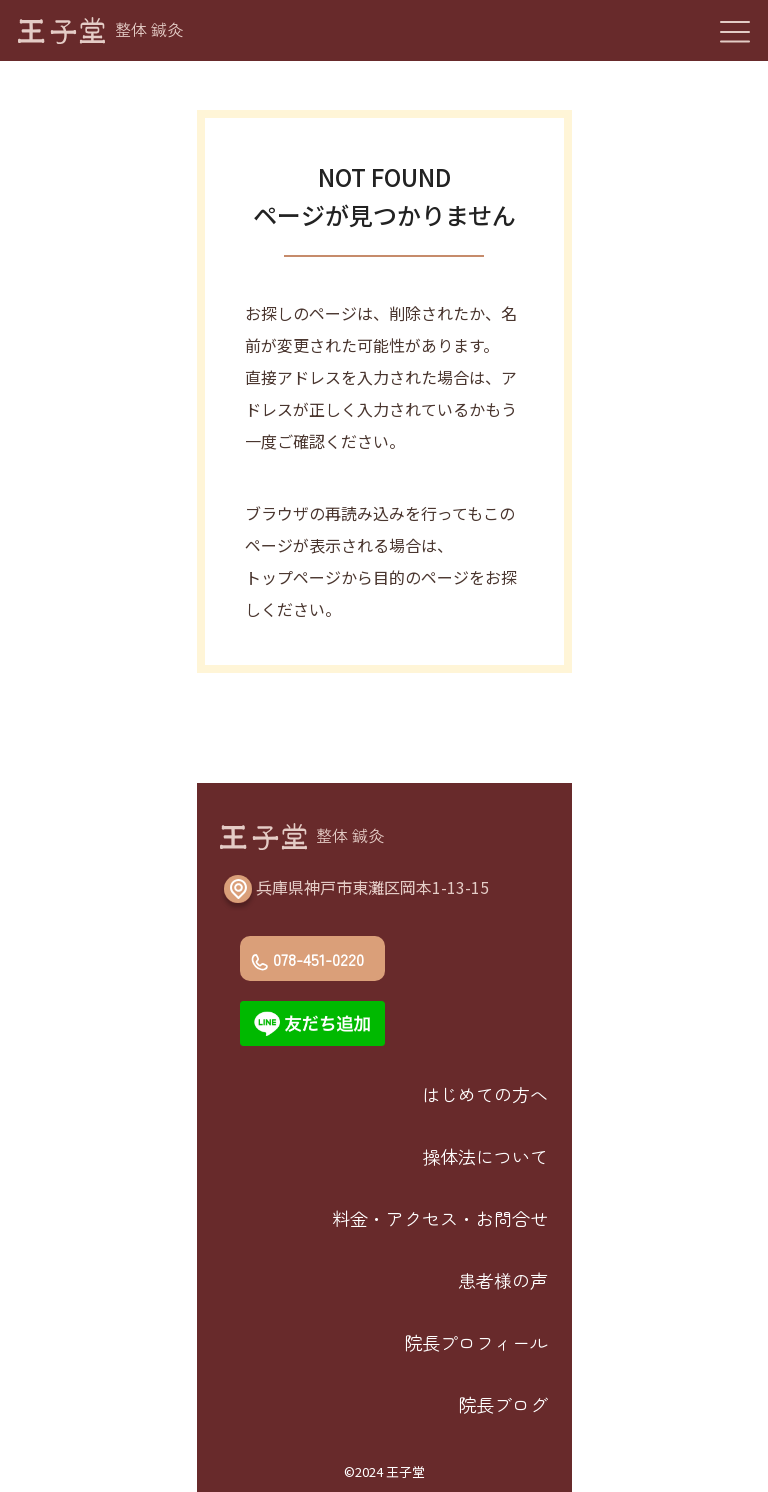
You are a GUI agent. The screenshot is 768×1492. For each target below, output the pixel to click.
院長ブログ (503, 1404)
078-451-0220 (318, 959)
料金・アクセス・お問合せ (440, 1218)
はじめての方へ (485, 1094)
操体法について (485, 1156)
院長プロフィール (476, 1342)
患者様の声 (503, 1280)
